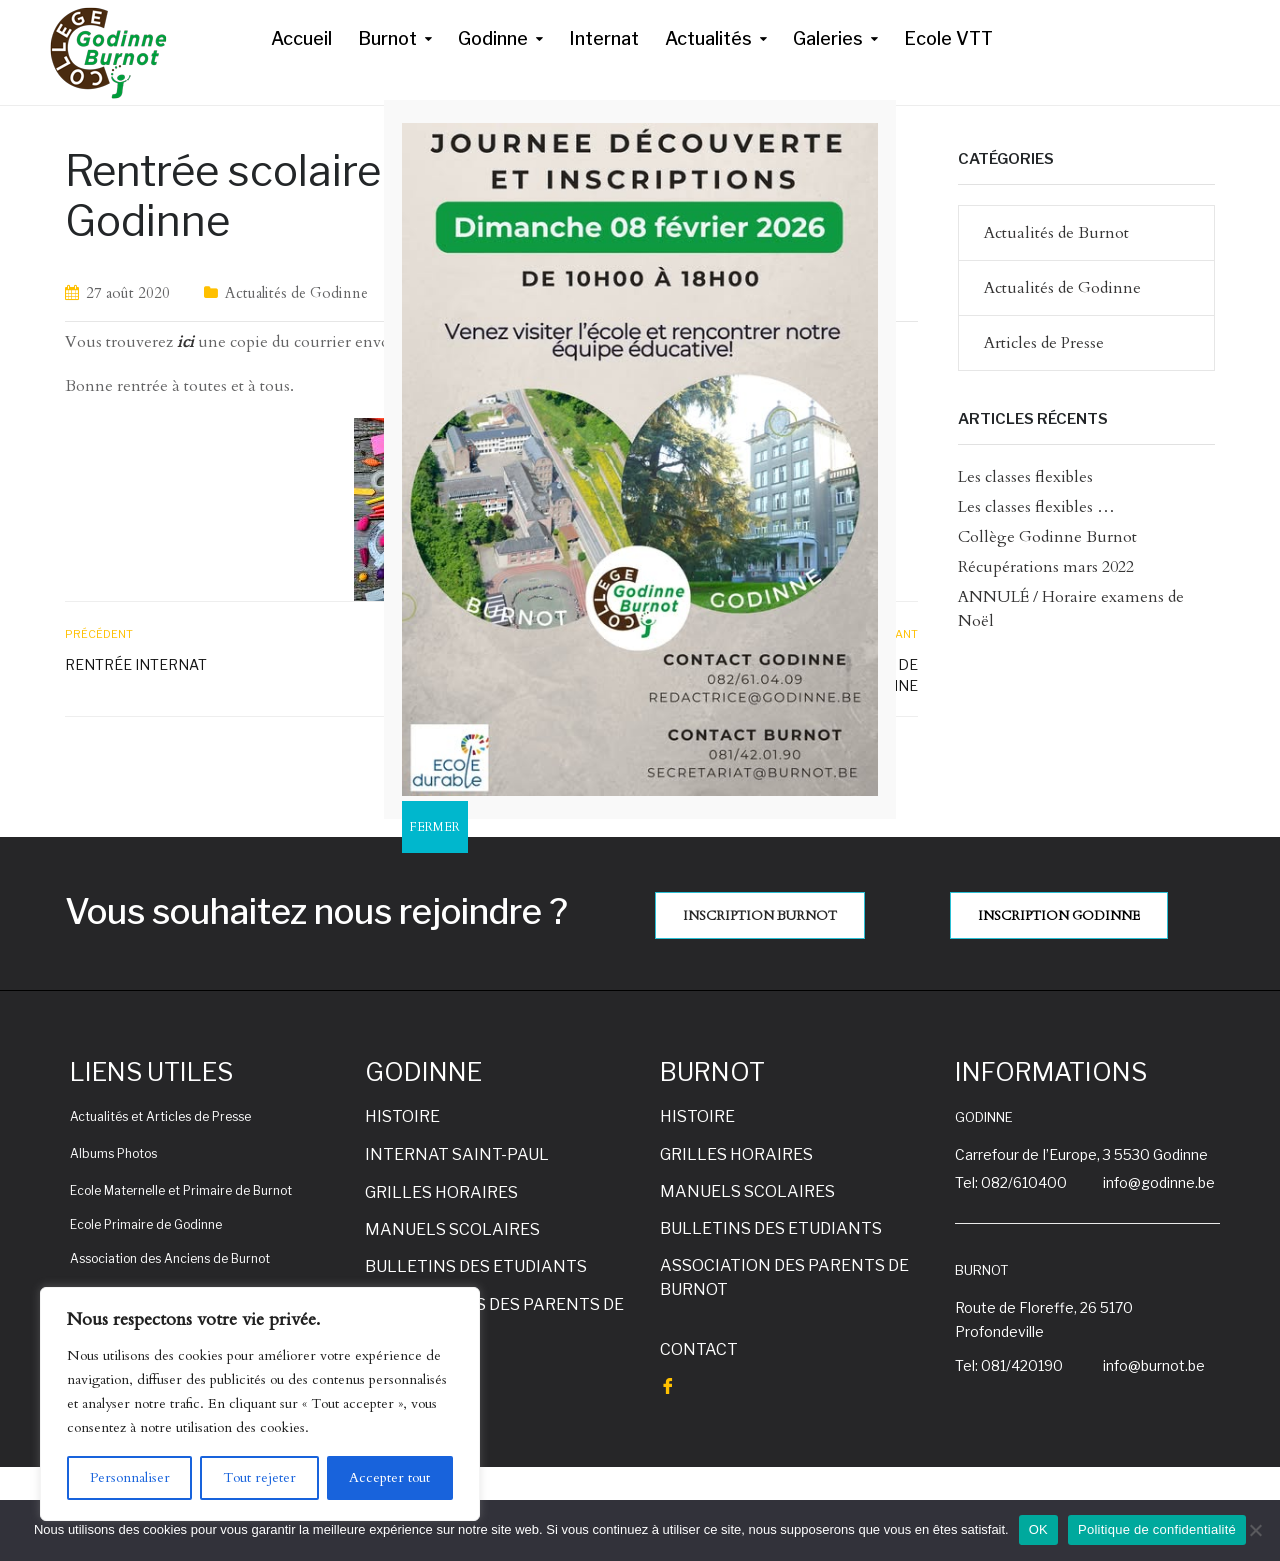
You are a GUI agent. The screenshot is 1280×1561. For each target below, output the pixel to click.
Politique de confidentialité (1157, 1529)
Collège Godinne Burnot (1047, 537)
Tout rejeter (259, 1477)
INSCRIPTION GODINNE (1059, 916)
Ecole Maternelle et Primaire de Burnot (181, 1190)
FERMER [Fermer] (435, 827)
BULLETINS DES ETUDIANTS (476, 1266)
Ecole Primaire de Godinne (146, 1224)
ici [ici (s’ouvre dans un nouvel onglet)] (185, 342)
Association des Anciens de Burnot (170, 1258)
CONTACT (699, 1349)
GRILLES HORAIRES (441, 1192)
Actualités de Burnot (1056, 233)
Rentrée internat (136, 664)
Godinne (493, 38)
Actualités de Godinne (296, 293)
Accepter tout (389, 1477)
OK (1038, 1529)
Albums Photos (113, 1153)
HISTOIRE (402, 1116)
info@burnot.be (1154, 1365)
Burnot (387, 38)
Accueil (301, 38)
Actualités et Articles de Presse (160, 1116)
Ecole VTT (948, 38)
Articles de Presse (1044, 343)
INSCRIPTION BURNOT (760, 916)
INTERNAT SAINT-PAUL (457, 1154)
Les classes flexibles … (1036, 507)
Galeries (828, 38)
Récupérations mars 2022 (1046, 567)
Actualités (708, 38)
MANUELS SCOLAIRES (452, 1229)
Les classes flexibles (1025, 477)
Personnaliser (130, 1477)
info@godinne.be (1159, 1182)
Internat (604, 38)
